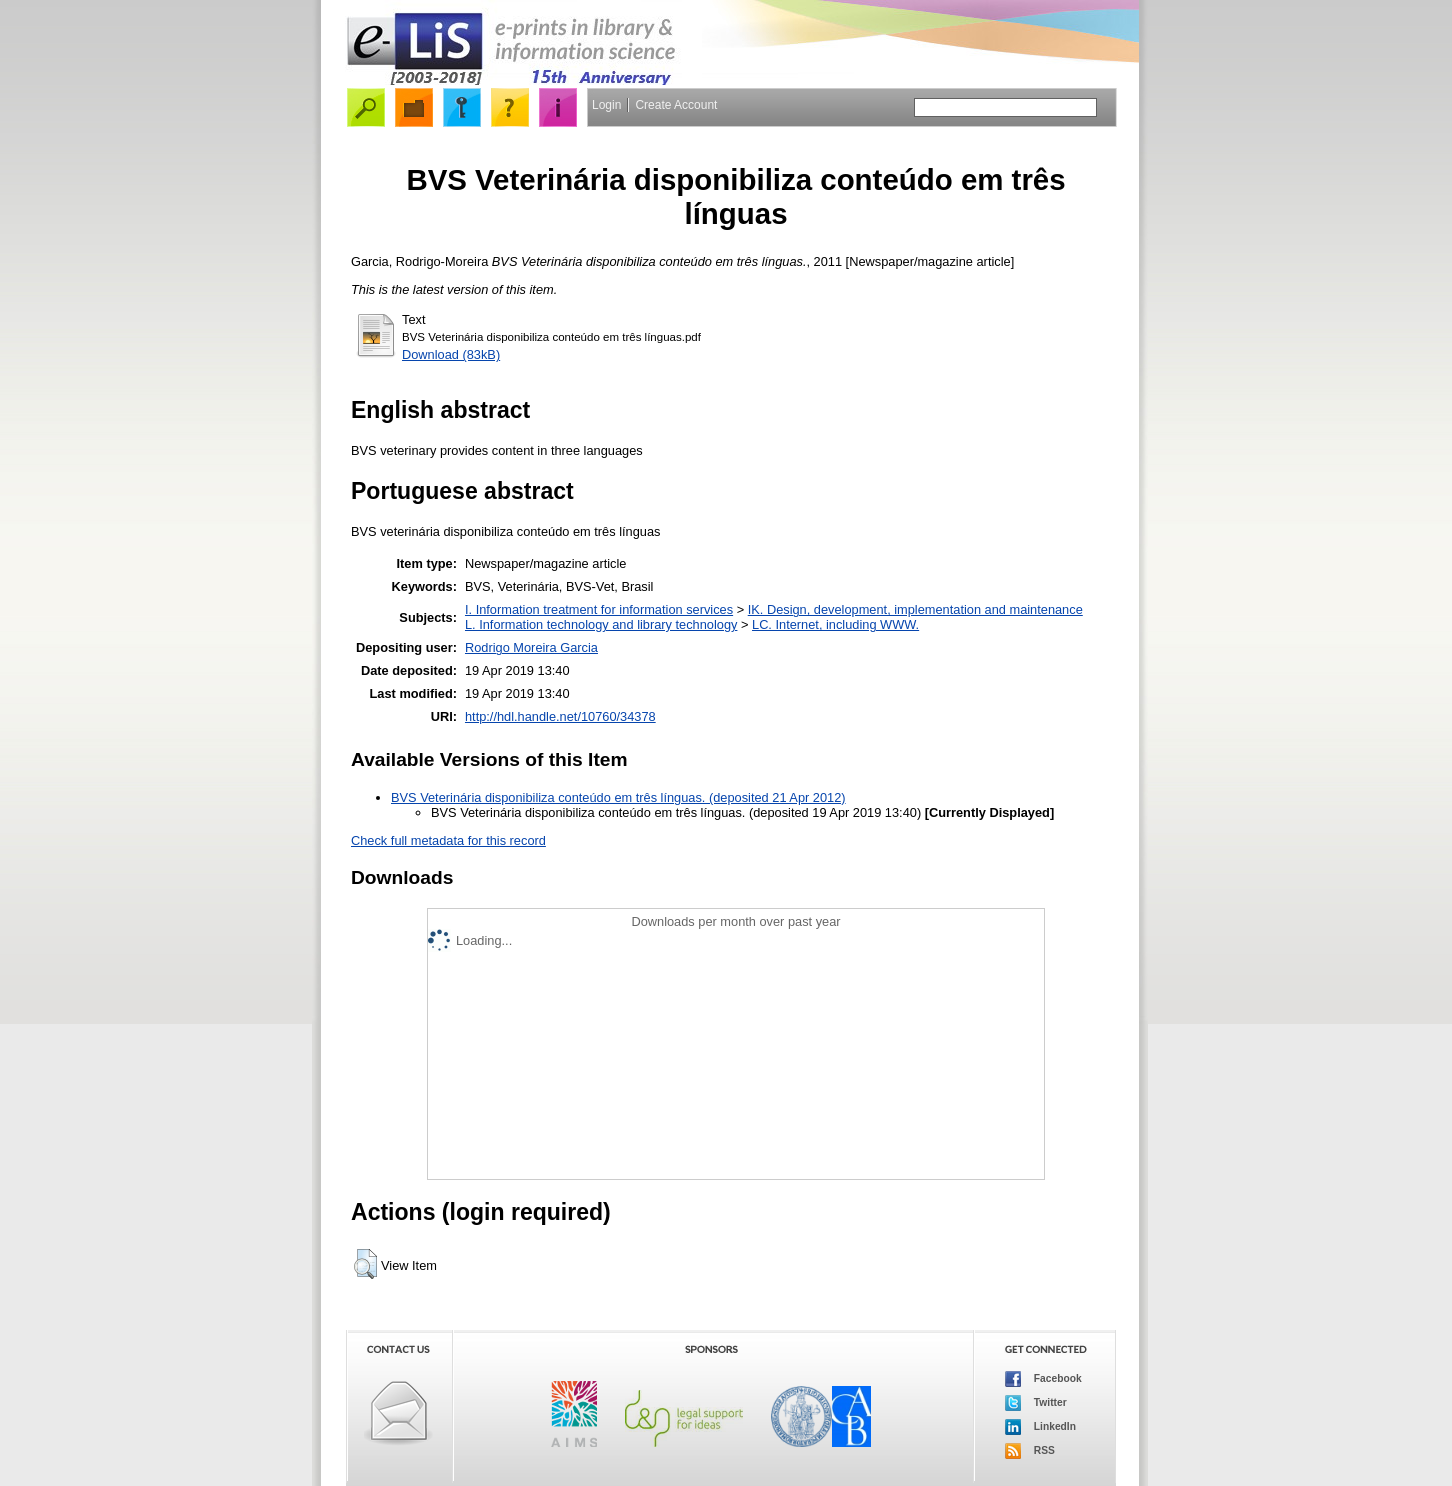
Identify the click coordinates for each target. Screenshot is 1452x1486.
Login (606, 105)
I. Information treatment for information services (599, 609)
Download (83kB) (451, 354)
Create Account (676, 105)
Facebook (1043, 1379)
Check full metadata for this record (448, 840)
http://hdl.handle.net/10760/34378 (560, 716)
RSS (1030, 1451)
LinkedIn (1040, 1427)
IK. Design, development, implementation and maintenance (915, 609)
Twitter (1036, 1403)
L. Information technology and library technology (601, 624)
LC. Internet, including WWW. (835, 624)
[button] (365, 1264)
